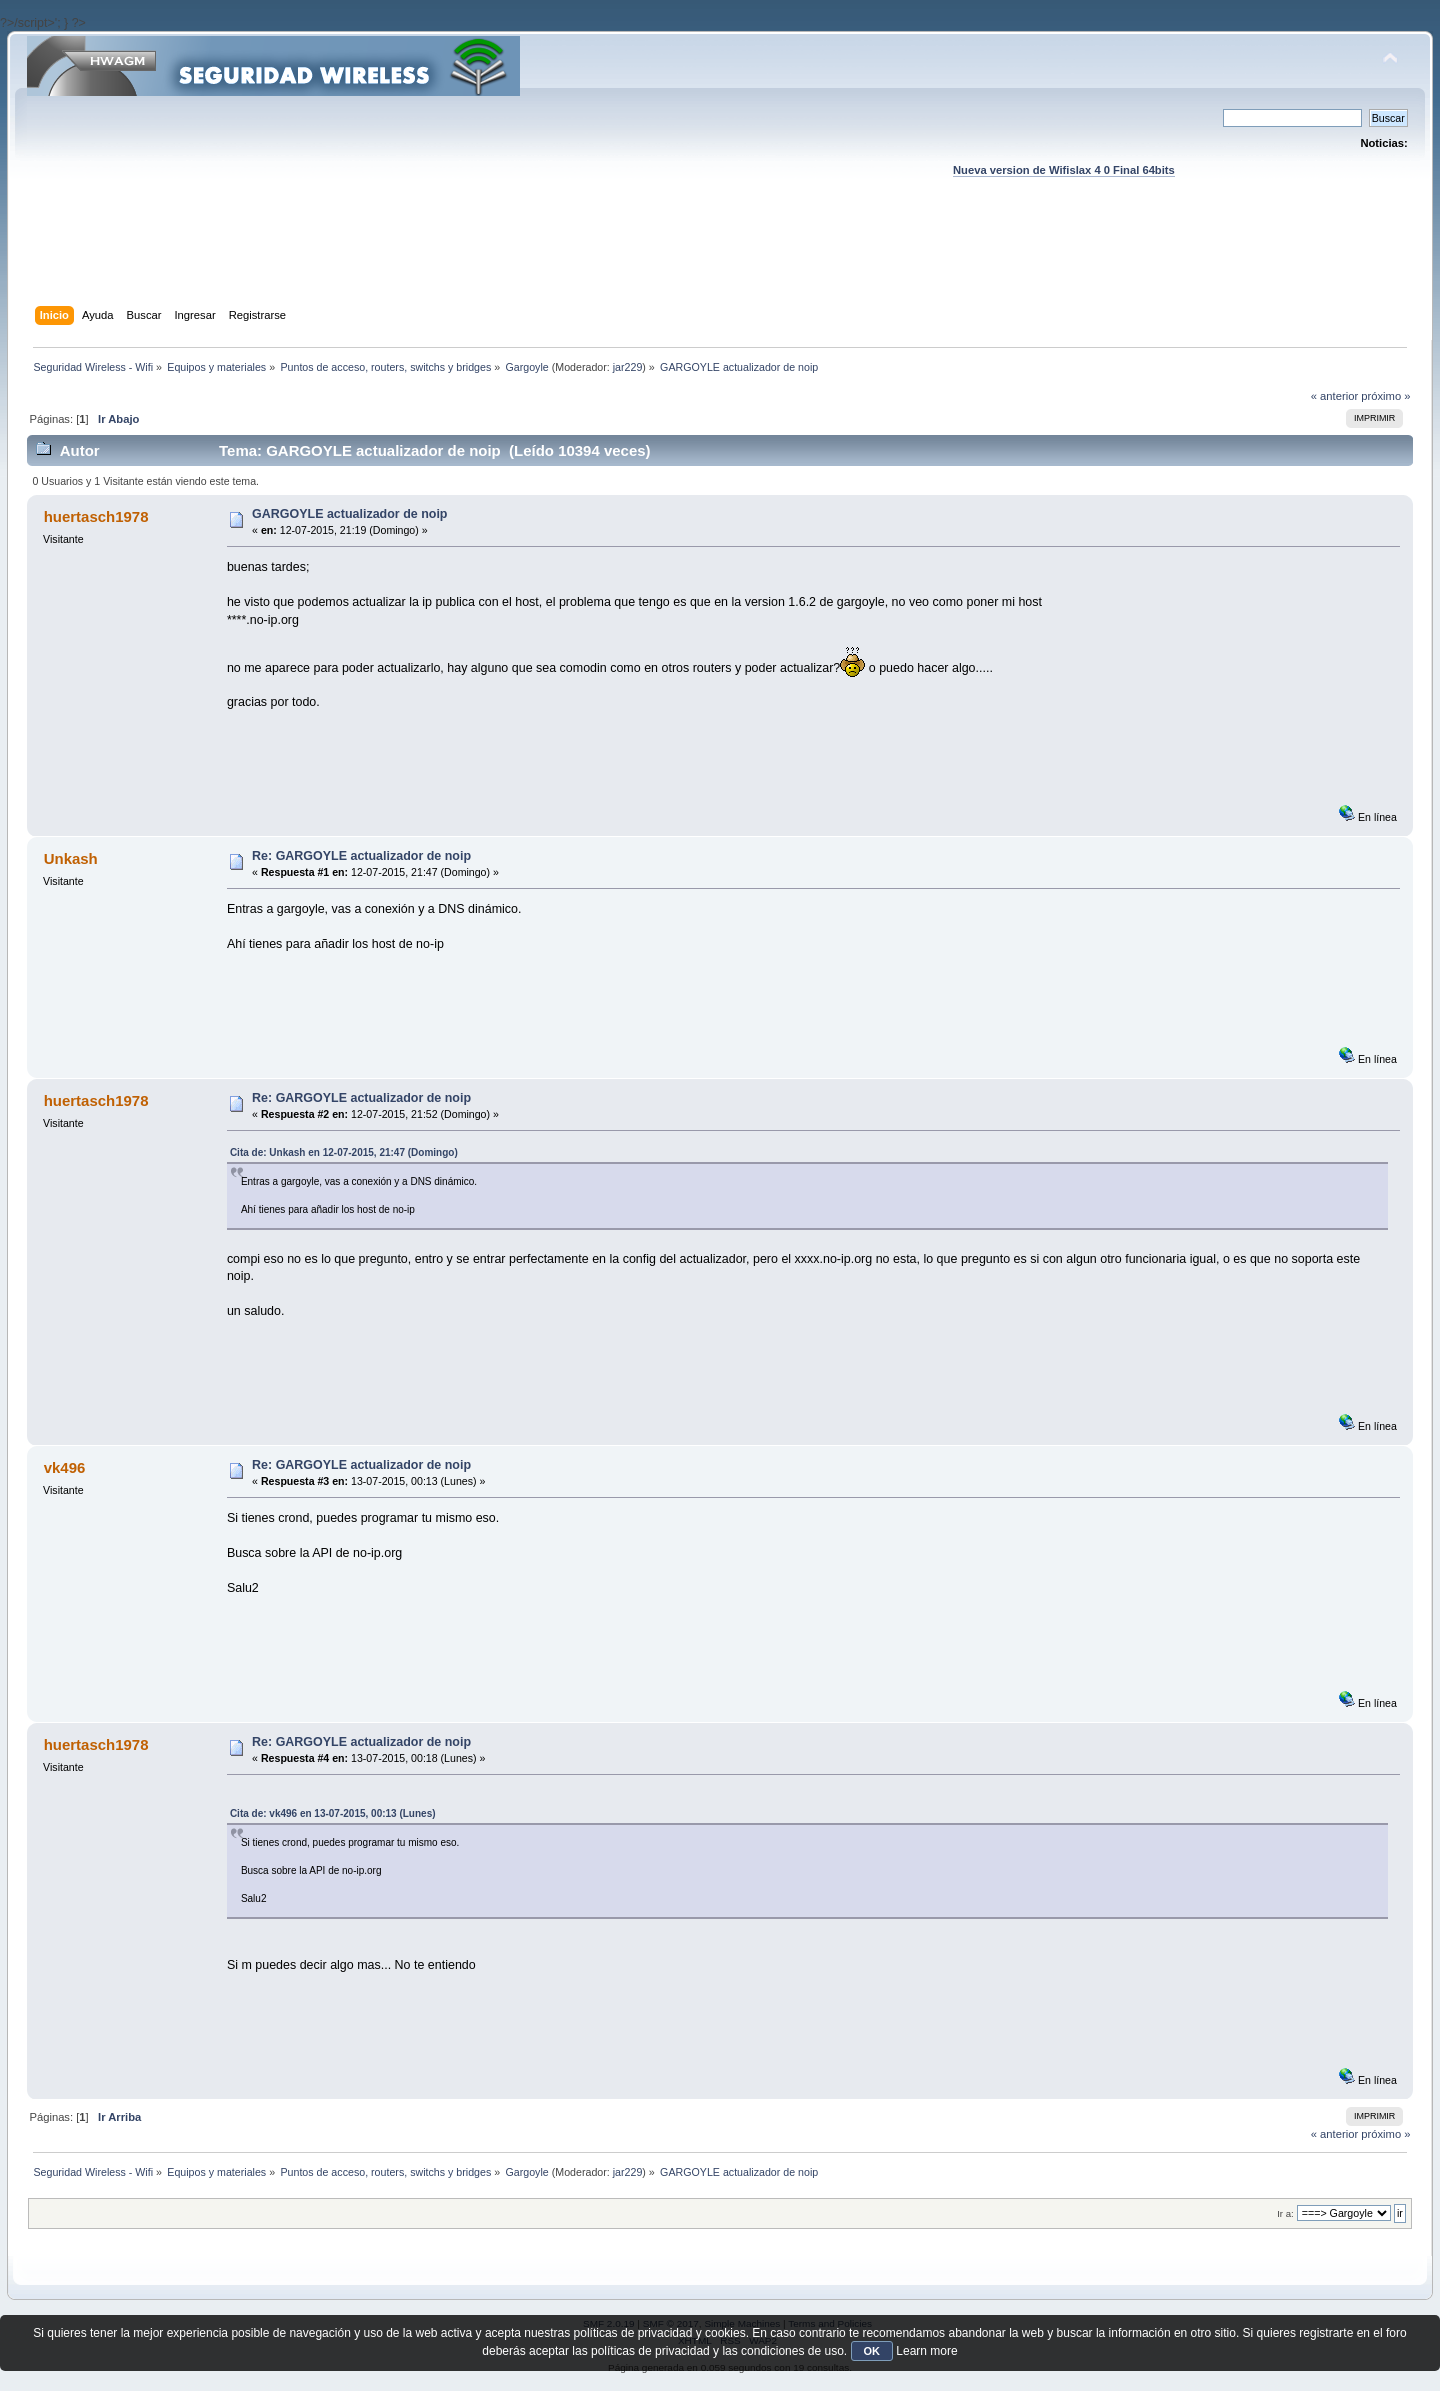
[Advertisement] (720, 261)
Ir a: (1285, 2213)
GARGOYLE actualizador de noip (349, 514)
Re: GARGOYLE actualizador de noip (361, 856)
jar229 (628, 367)
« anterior (1334, 396)
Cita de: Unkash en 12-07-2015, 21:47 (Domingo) (344, 1152)
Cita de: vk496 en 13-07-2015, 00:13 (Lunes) (333, 1813)
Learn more (926, 2351)
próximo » (1385, 396)
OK (872, 2351)
